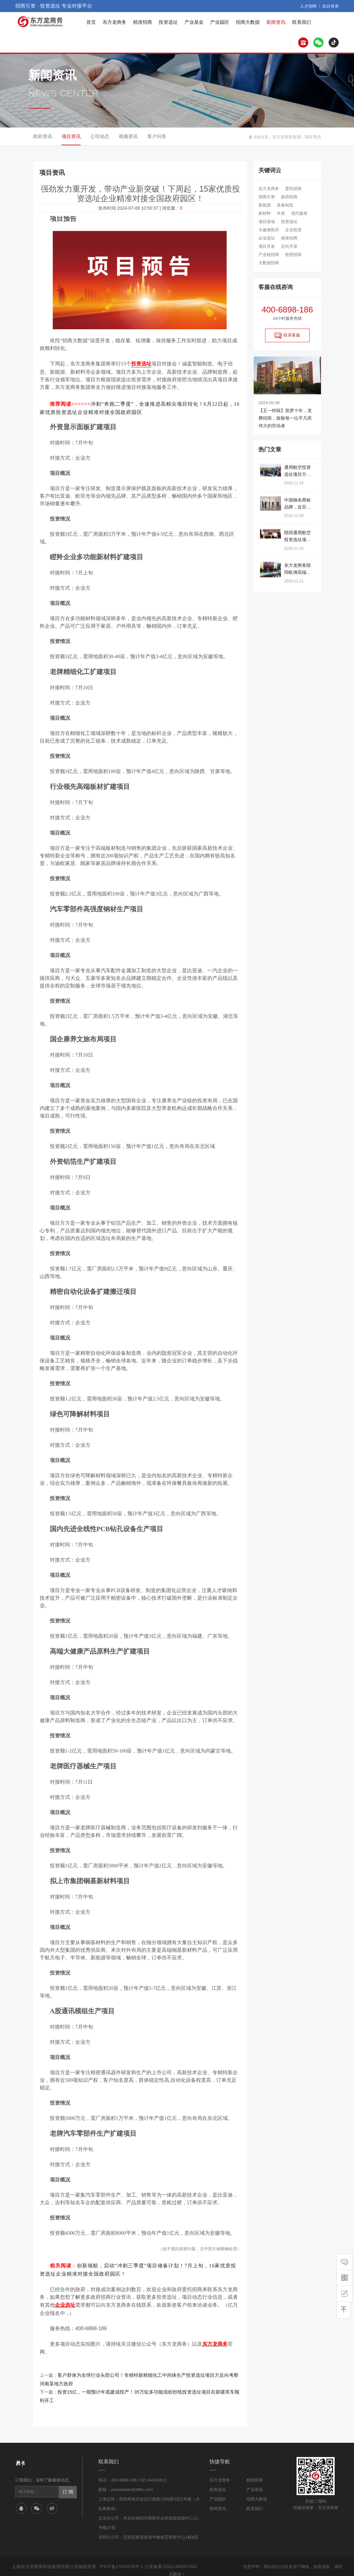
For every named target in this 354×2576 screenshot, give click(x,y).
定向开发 (289, 246)
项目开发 (266, 246)
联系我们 (301, 22)
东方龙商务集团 (289, 136)
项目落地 (266, 221)
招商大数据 (248, 22)
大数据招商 (268, 262)
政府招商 (289, 196)
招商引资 (266, 196)
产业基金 (194, 22)
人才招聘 (310, 6)
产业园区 (219, 22)
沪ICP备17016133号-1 (120, 2550)
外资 (281, 213)
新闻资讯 (275, 22)
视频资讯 (128, 136)
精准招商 (142, 22)
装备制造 (285, 205)
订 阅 (67, 2475)
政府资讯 (42, 136)
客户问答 (156, 136)
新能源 (264, 205)
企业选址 (266, 238)
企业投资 (293, 229)
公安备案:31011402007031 (167, 2550)
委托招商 (293, 188)
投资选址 (168, 22)
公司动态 (99, 136)
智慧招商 (293, 254)
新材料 (264, 213)
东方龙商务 (114, 22)
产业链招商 (268, 254)
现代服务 (299, 213)
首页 (91, 22)
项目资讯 (313, 136)
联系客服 (287, 335)
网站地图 (225, 2565)
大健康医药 (268, 229)
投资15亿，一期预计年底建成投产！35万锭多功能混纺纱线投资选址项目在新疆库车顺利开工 (149, 2384)
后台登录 (331, 6)
